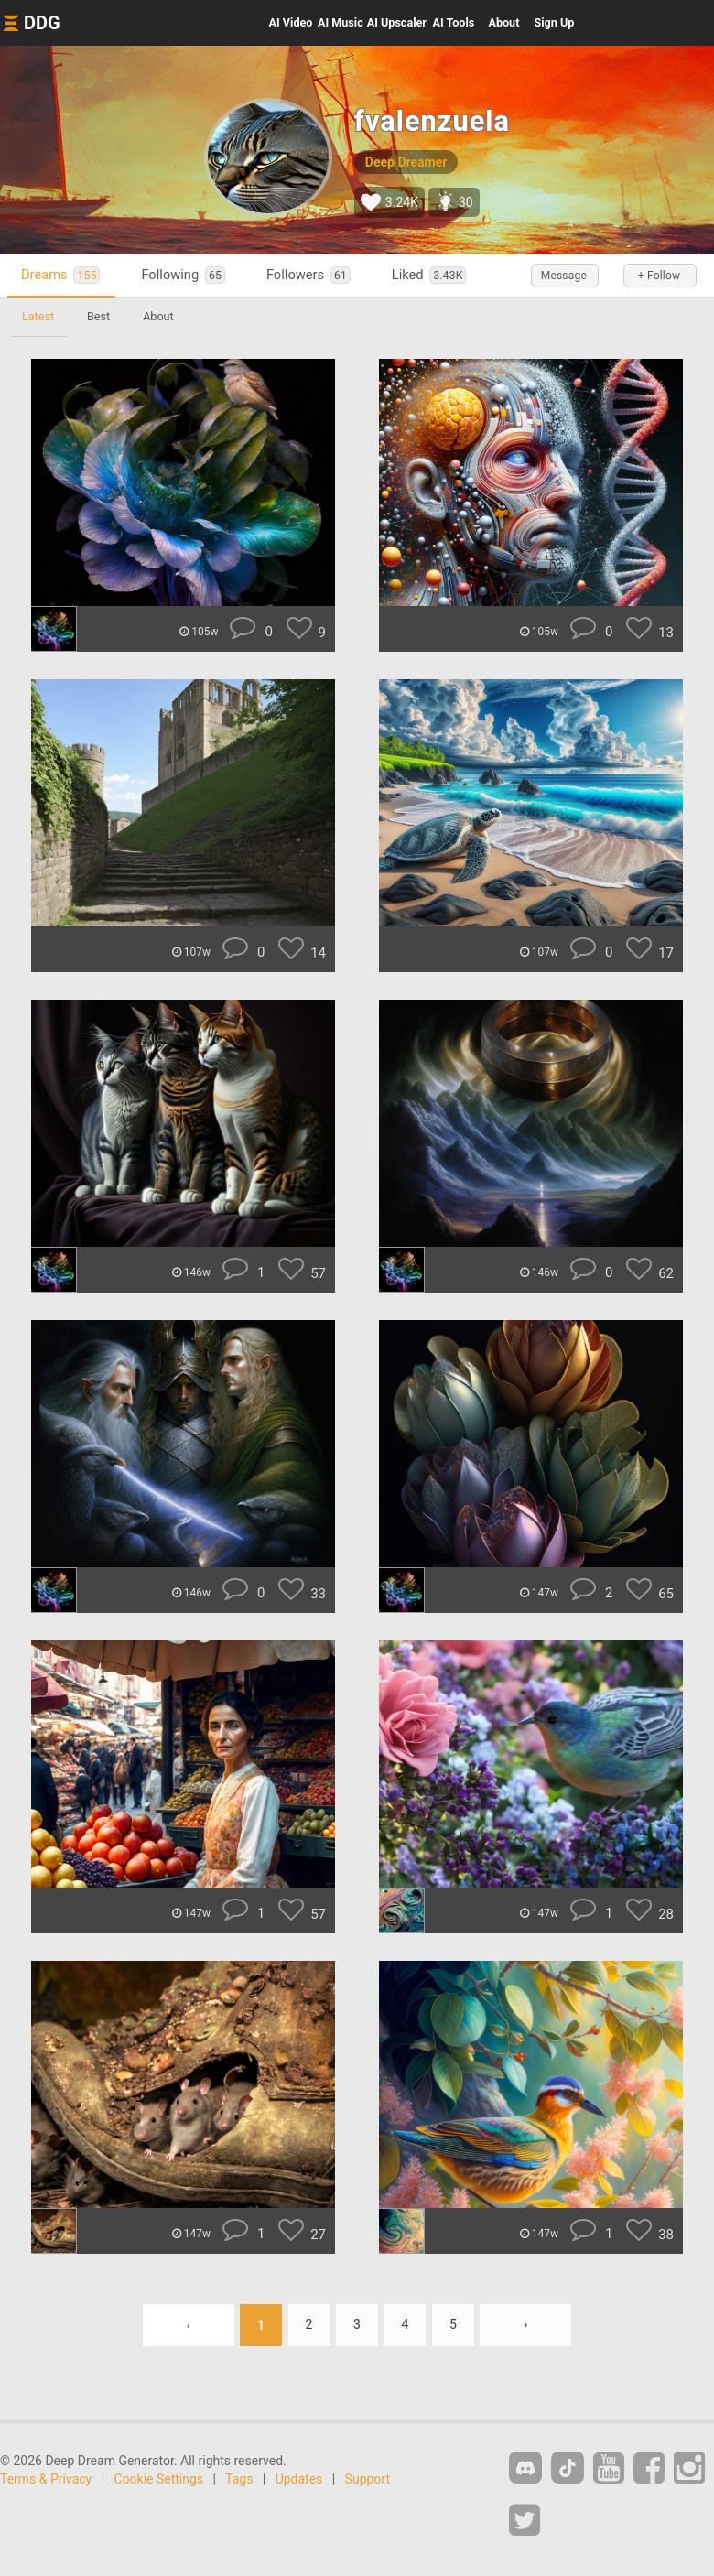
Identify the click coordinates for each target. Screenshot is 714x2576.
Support (367, 2479)
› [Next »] (525, 2325)
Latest (38, 316)
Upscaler (397, 22)
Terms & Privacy (46, 2479)
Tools (454, 22)
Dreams (60, 275)
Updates (299, 2479)
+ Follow (659, 275)
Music (340, 22)
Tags (239, 2479)
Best (98, 316)
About (503, 22)
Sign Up (554, 22)
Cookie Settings (159, 2479)
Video (291, 22)
